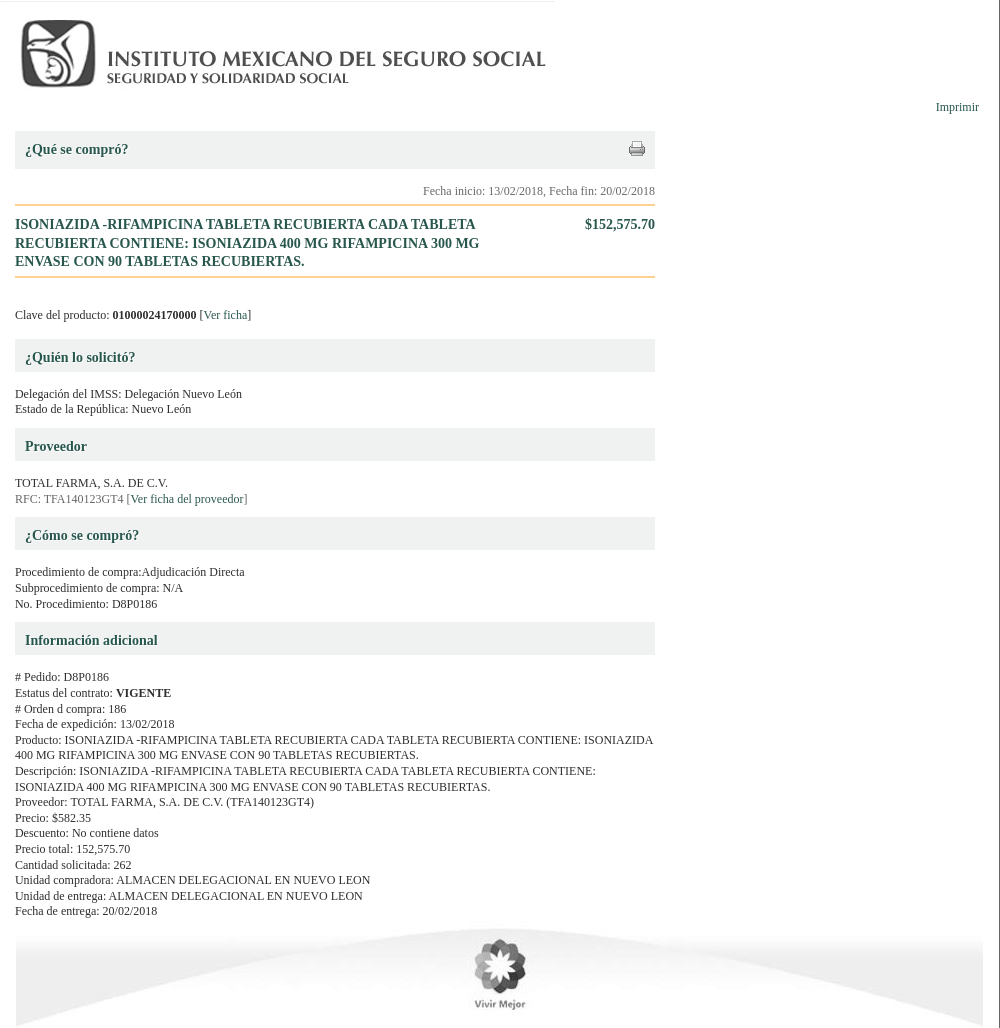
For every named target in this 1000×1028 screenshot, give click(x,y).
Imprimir (957, 107)
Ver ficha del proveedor (187, 499)
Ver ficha (226, 315)
